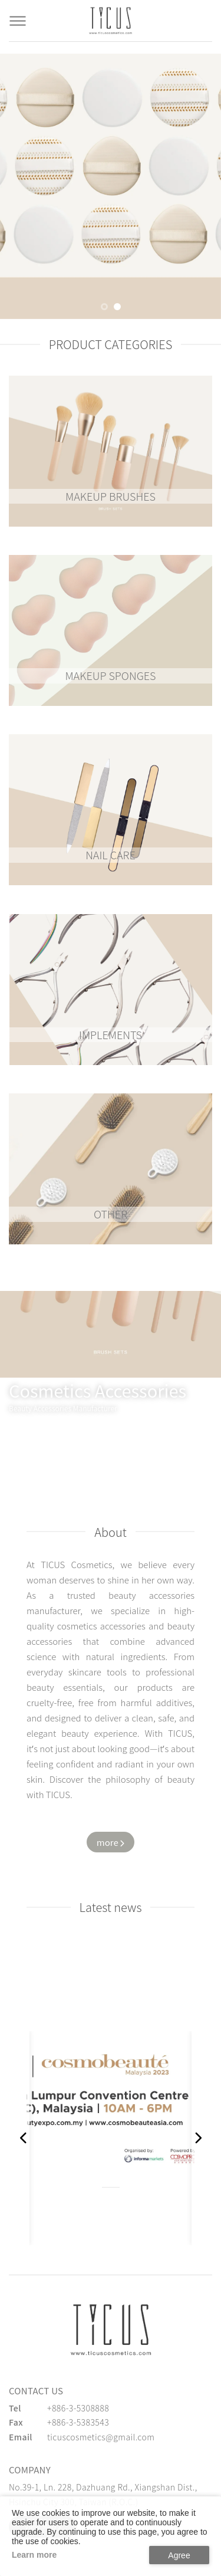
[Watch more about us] (110, 1842)
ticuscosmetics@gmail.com (100, 2437)
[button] (104, 306)
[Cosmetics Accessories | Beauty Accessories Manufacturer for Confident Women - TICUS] (111, 20)
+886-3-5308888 (78, 2408)
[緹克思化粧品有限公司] (111, 2330)
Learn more (34, 2554)
